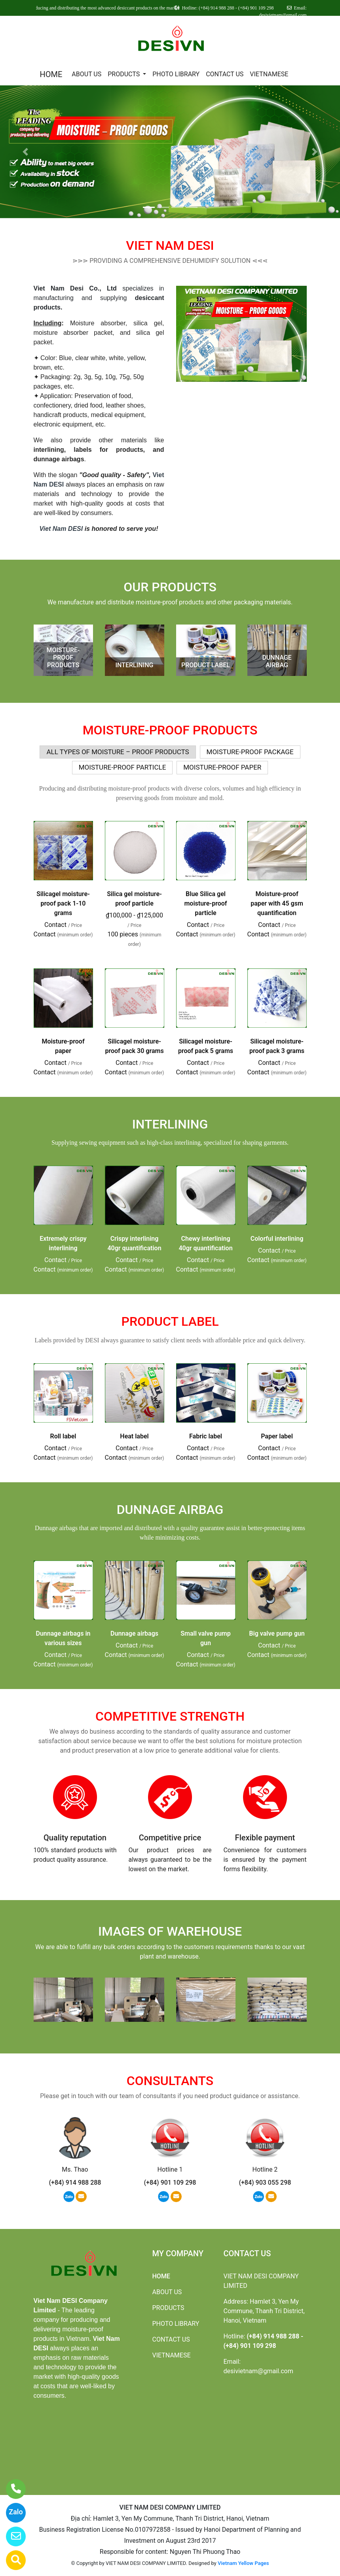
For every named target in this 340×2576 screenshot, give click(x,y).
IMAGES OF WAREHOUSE (170, 1931)
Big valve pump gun (276, 1633)
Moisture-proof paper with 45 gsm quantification (277, 903)
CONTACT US (224, 74)
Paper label (277, 1436)
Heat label (134, 1436)
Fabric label (205, 1436)
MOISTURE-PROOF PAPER (222, 767)
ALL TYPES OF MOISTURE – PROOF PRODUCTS (117, 752)
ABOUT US (86, 74)
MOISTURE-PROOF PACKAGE (250, 752)
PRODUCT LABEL (205, 665)
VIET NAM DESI (170, 245)
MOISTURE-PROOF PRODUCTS (63, 657)
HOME (51, 74)
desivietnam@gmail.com (258, 2371)
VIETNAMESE (269, 74)
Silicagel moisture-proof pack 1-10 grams (63, 903)
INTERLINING (135, 665)
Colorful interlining (277, 1238)
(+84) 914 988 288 (75, 2182)
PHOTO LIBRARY (175, 74)
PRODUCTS (124, 74)
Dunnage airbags (134, 1633)
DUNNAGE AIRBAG (276, 661)
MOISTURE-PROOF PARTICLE (122, 767)
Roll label (63, 1436)
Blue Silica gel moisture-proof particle (205, 903)
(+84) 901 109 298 (170, 2182)
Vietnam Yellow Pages (243, 2563)
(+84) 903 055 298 (265, 2182)
